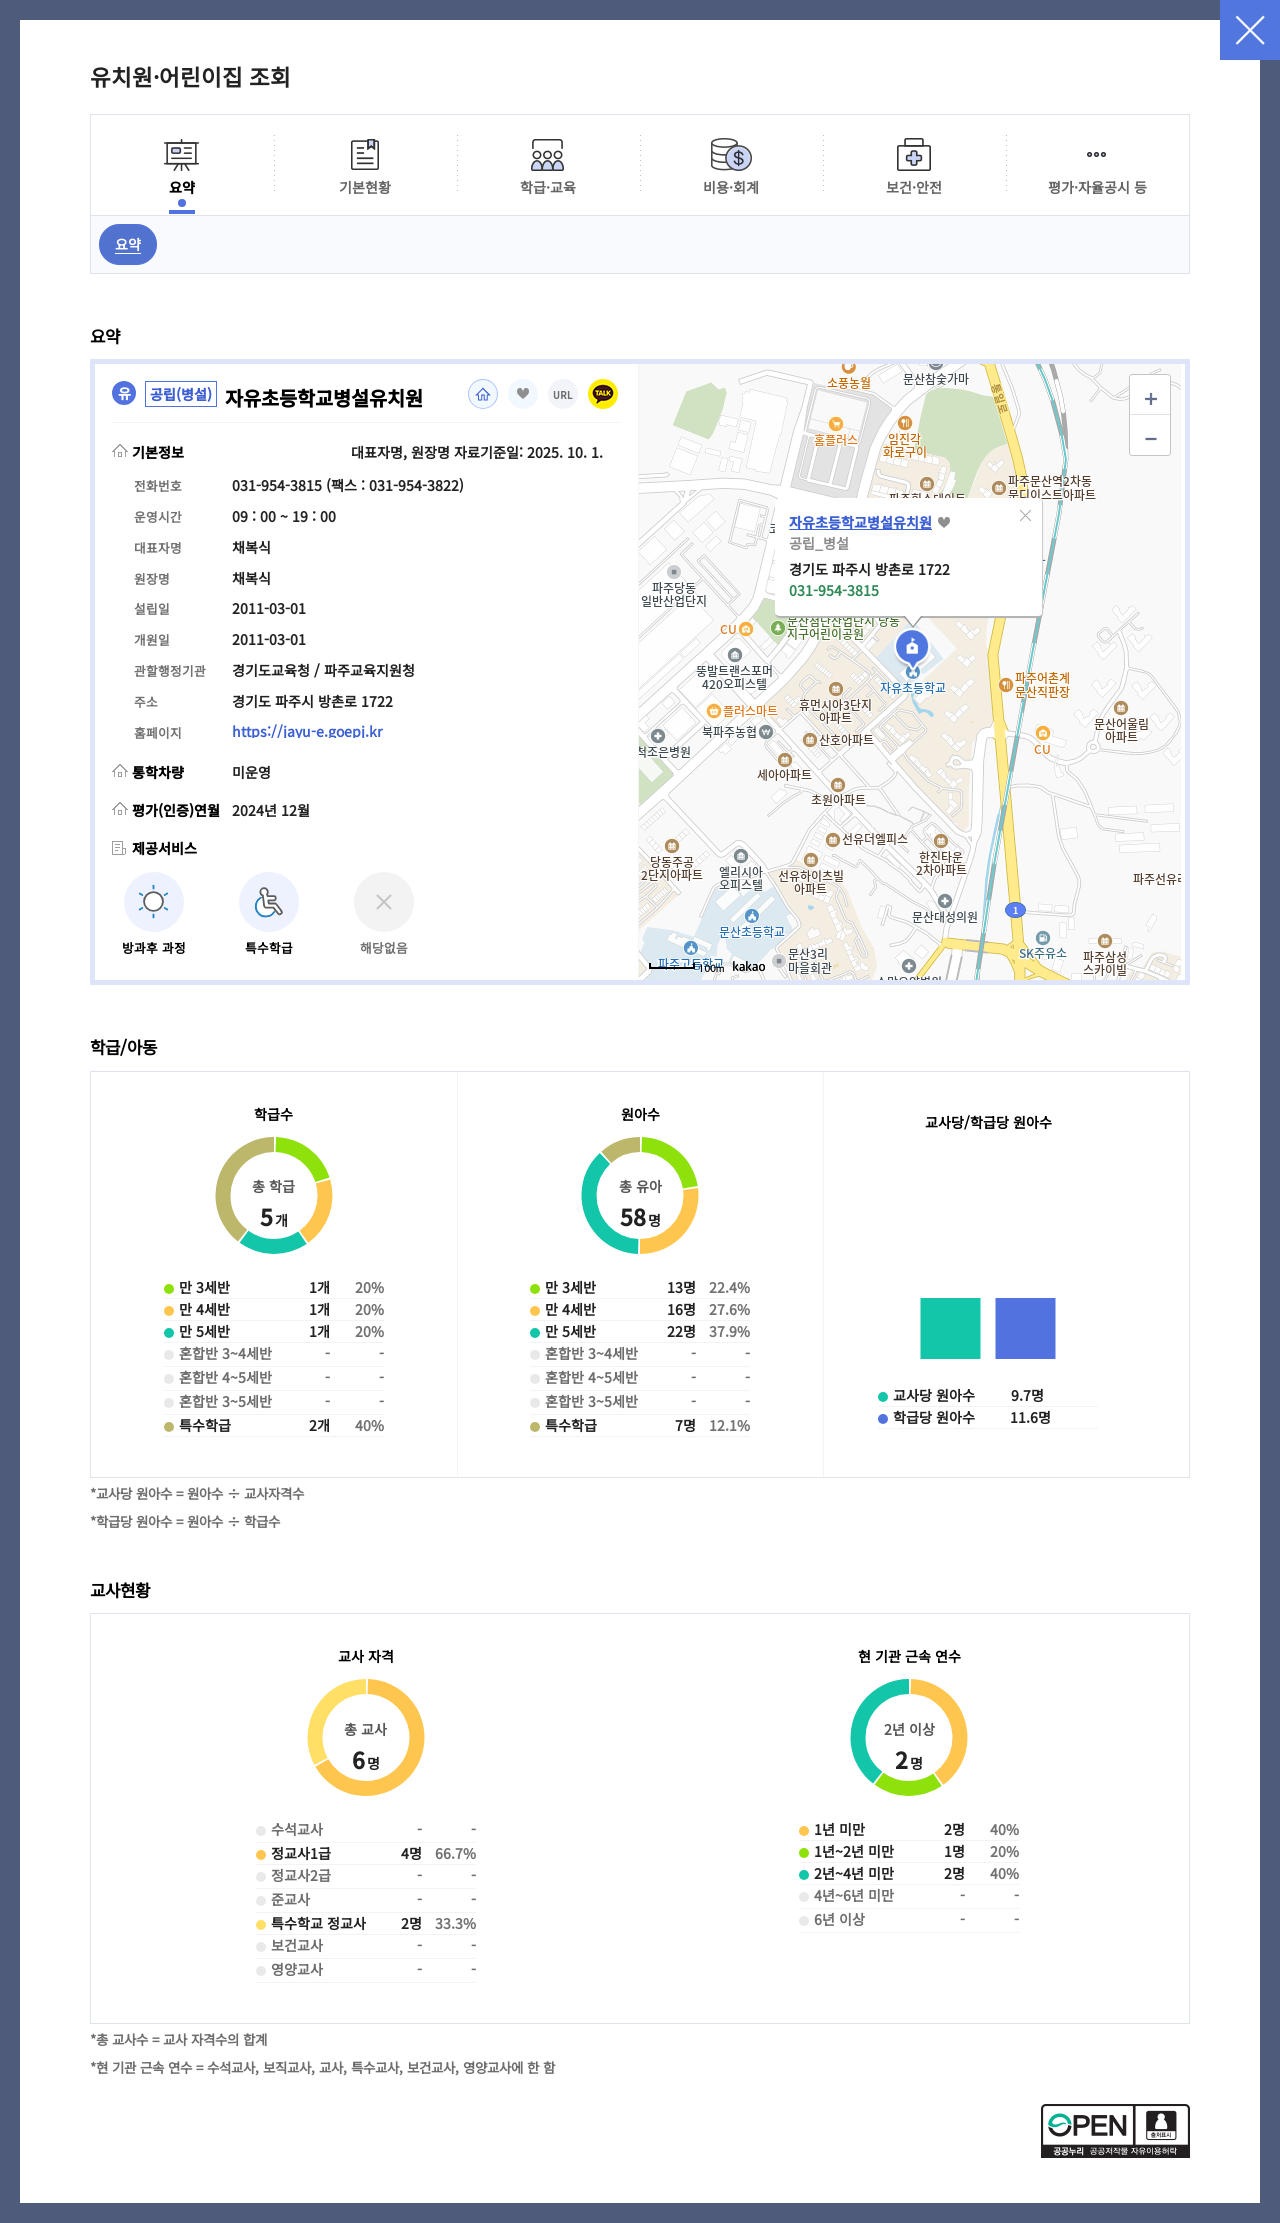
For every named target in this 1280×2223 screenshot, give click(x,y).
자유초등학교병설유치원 (860, 522)
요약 (128, 244)
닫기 (1250, 30)
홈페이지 (483, 394)
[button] (1025, 516)
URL (563, 395)
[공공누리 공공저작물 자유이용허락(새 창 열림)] (1115, 2152)
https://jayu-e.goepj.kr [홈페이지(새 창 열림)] (307, 731)
